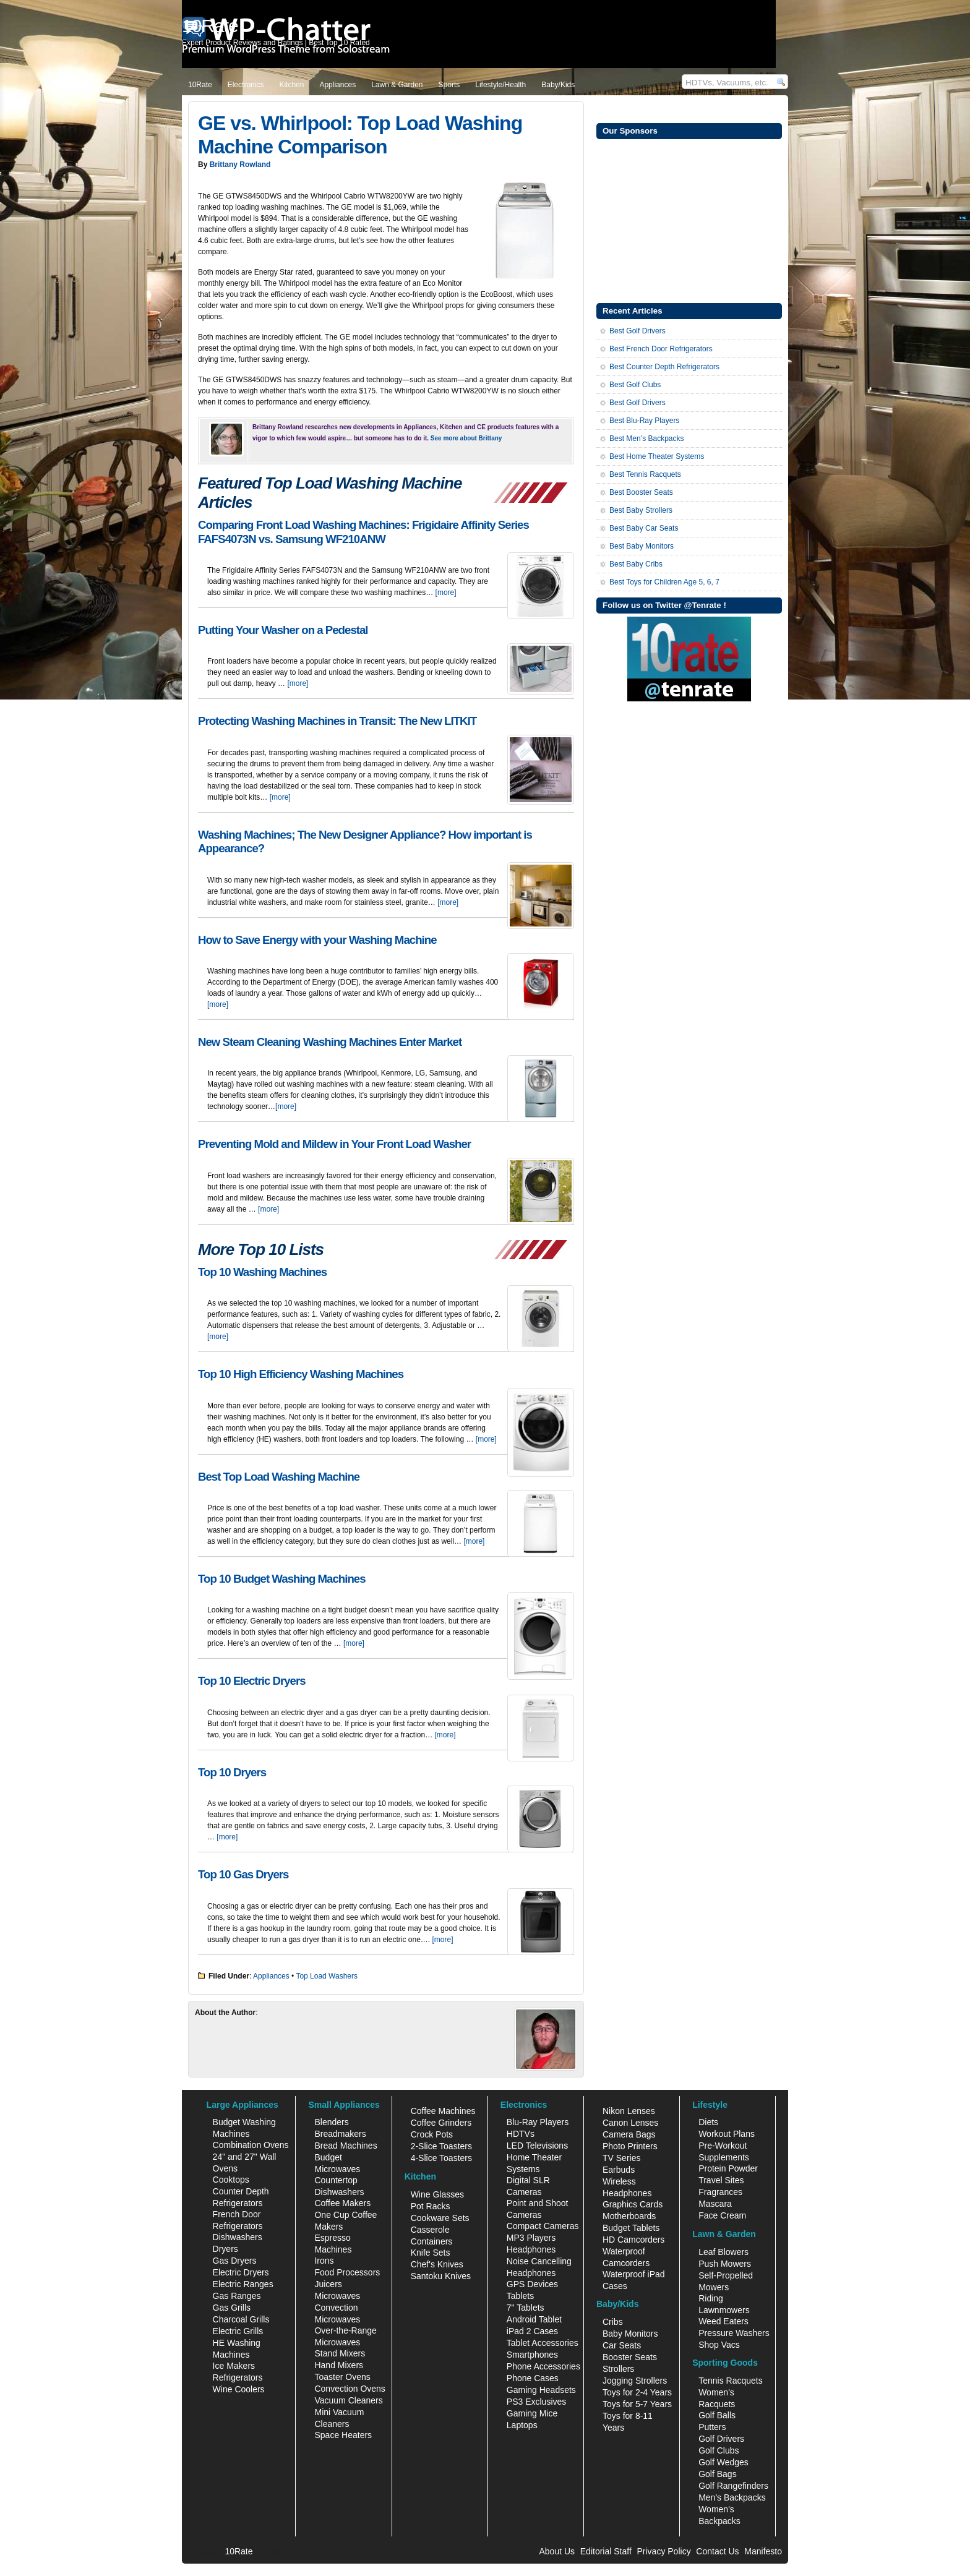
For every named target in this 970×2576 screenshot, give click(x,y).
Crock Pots (432, 2134)
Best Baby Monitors (641, 546)
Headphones (531, 2249)
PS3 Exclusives (536, 2402)
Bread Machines (345, 2145)
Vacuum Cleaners (348, 2400)
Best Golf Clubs (635, 384)
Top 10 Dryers (232, 1772)
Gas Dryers (235, 2261)
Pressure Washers (734, 2333)
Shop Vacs (719, 2345)
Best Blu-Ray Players (644, 420)
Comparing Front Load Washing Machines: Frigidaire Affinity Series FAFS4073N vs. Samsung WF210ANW (363, 531)
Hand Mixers (338, 2365)
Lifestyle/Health (500, 84)
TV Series (621, 2158)
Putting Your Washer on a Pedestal (283, 629)
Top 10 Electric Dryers (252, 1680)
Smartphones (532, 2355)
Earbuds (619, 2170)
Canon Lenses (630, 2123)
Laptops (522, 2425)
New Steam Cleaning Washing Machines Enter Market (329, 1041)
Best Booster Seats (641, 492)
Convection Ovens (349, 2389)
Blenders (331, 2122)
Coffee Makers (342, 2203)
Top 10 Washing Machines (262, 1271)
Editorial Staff (606, 2551)
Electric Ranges (243, 2284)
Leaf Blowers (723, 2252)
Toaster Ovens (342, 2377)
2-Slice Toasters (441, 2146)
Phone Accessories (543, 2366)
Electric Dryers (241, 2272)
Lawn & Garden (397, 84)
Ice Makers (234, 2366)
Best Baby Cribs (636, 564)
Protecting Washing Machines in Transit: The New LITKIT (337, 720)
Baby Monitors (630, 2334)
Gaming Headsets (541, 2390)
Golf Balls (717, 2415)
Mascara (715, 2204)
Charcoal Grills (241, 2319)
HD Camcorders (633, 2239)
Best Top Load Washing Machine (278, 1476)
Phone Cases (533, 2378)
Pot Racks (430, 2206)
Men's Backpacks (732, 2497)
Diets (708, 2122)
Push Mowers (724, 2264)
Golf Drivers (721, 2439)
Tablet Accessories (542, 2343)
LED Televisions (537, 2145)
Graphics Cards (633, 2204)
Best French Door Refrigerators (661, 348)
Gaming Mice (532, 2413)
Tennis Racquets (730, 2381)
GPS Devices (532, 2284)
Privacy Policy (664, 2551)
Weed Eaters (723, 2321)
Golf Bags (717, 2474)
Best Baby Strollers (640, 510)
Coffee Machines (443, 2111)
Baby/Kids (558, 84)
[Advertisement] (689, 219)
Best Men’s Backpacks (646, 438)
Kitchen (291, 84)
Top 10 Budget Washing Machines (282, 1578)
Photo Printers (630, 2146)
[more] (446, 592)
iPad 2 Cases (532, 2331)
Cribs (613, 2322)
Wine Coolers (239, 2389)
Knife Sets (430, 2252)
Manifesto (763, 2551)
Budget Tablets (631, 2228)
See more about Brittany (466, 438)
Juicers (327, 2284)
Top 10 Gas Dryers (243, 1874)
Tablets (520, 2296)
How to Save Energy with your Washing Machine (317, 939)
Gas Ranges (237, 2296)
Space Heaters (343, 2435)
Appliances (337, 84)
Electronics (246, 84)
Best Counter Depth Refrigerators (664, 366)
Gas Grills (232, 2308)
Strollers (618, 2369)
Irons (323, 2261)
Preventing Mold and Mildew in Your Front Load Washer (334, 1143)
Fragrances (720, 2192)
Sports (449, 84)
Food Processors (347, 2272)
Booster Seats (630, 2357)
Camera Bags (629, 2134)
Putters (712, 2427)
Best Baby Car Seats (643, 528)
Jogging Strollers (635, 2381)
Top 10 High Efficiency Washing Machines (300, 1373)
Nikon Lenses (629, 2111)
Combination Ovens (251, 2145)
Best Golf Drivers (637, 331)
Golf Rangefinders (733, 2486)
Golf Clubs (718, 2450)
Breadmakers (340, 2134)
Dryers (225, 2249)
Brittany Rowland (240, 164)
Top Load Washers (327, 1976)
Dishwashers (237, 2237)
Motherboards (629, 2216)
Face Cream (722, 2215)
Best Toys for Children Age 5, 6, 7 (664, 582)
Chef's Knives (437, 2264)
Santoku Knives (441, 2276)
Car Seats (622, 2345)
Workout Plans (726, 2134)
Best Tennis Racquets (645, 474)
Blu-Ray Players (538, 2122)
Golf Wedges (723, 2462)
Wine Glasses (437, 2194)
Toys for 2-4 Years (637, 2392)
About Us (557, 2551)
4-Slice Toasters (441, 2158)
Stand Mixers (339, 2353)
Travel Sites (721, 2180)
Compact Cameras (543, 2226)
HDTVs (520, 2134)
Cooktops (231, 2179)
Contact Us (717, 2551)
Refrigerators (238, 2377)
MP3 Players (531, 2238)
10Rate (200, 84)
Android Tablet (534, 2319)
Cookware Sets (440, 2218)
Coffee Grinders (441, 2123)
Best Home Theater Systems (656, 456)
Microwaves (337, 2296)
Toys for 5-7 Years (637, 2404)
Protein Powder (728, 2168)
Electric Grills (238, 2331)
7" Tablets (525, 2308)
